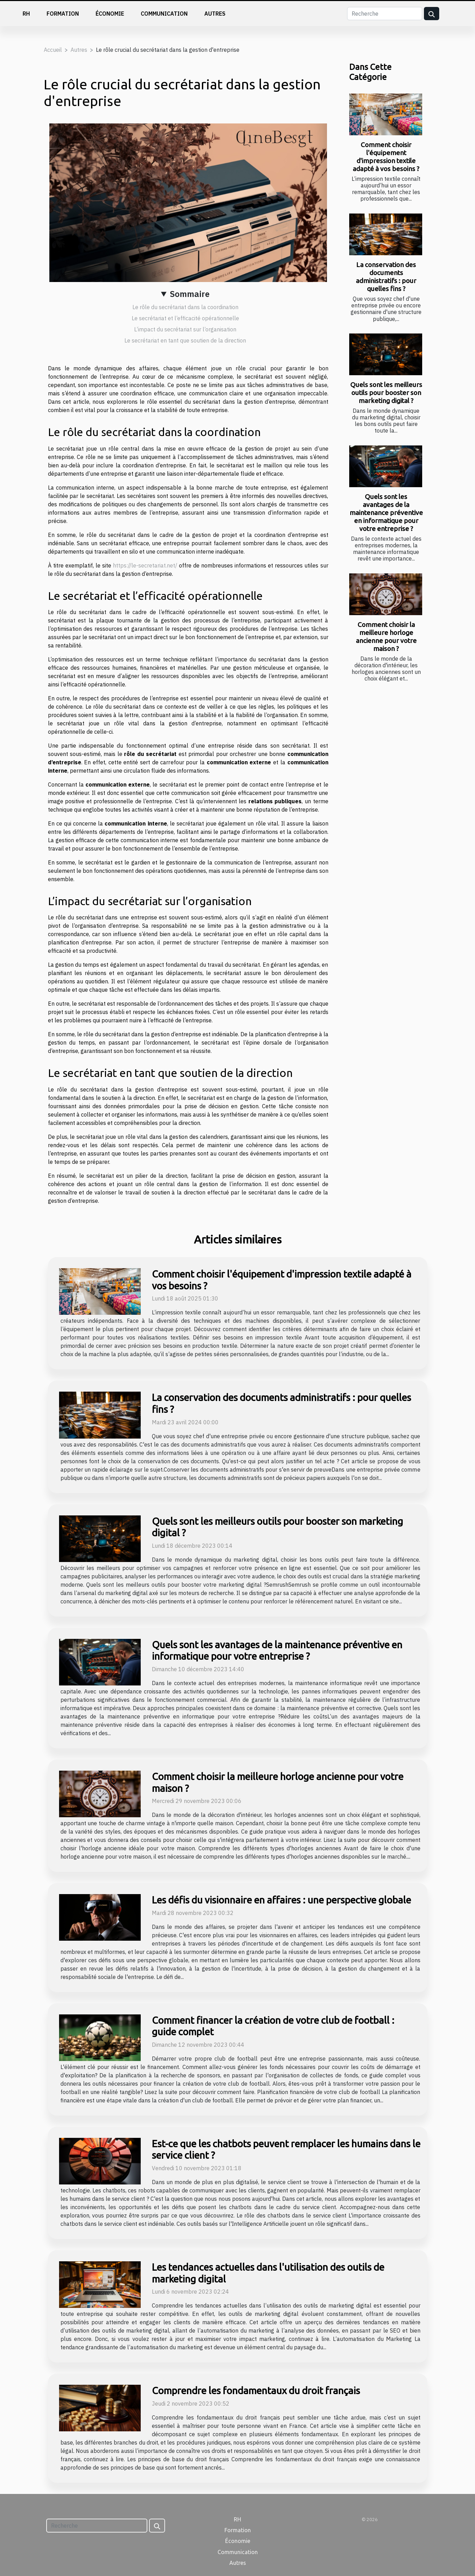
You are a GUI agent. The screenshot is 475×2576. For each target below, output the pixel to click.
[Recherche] (384, 13)
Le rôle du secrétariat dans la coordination (185, 307)
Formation (63, 13)
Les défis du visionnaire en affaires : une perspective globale (281, 1899)
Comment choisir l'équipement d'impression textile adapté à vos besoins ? (386, 156)
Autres (215, 13)
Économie (110, 13)
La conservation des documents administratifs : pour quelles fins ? (386, 276)
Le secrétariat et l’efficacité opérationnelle (185, 318)
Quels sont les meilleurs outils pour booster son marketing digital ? (386, 392)
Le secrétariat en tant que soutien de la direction (185, 340)
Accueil (53, 49)
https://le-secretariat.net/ (145, 565)
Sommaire (190, 293)
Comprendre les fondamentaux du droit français (256, 2390)
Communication (164, 13)
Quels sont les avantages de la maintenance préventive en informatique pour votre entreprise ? (386, 512)
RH (26, 13)
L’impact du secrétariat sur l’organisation (185, 329)
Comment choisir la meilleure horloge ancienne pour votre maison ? (386, 636)
